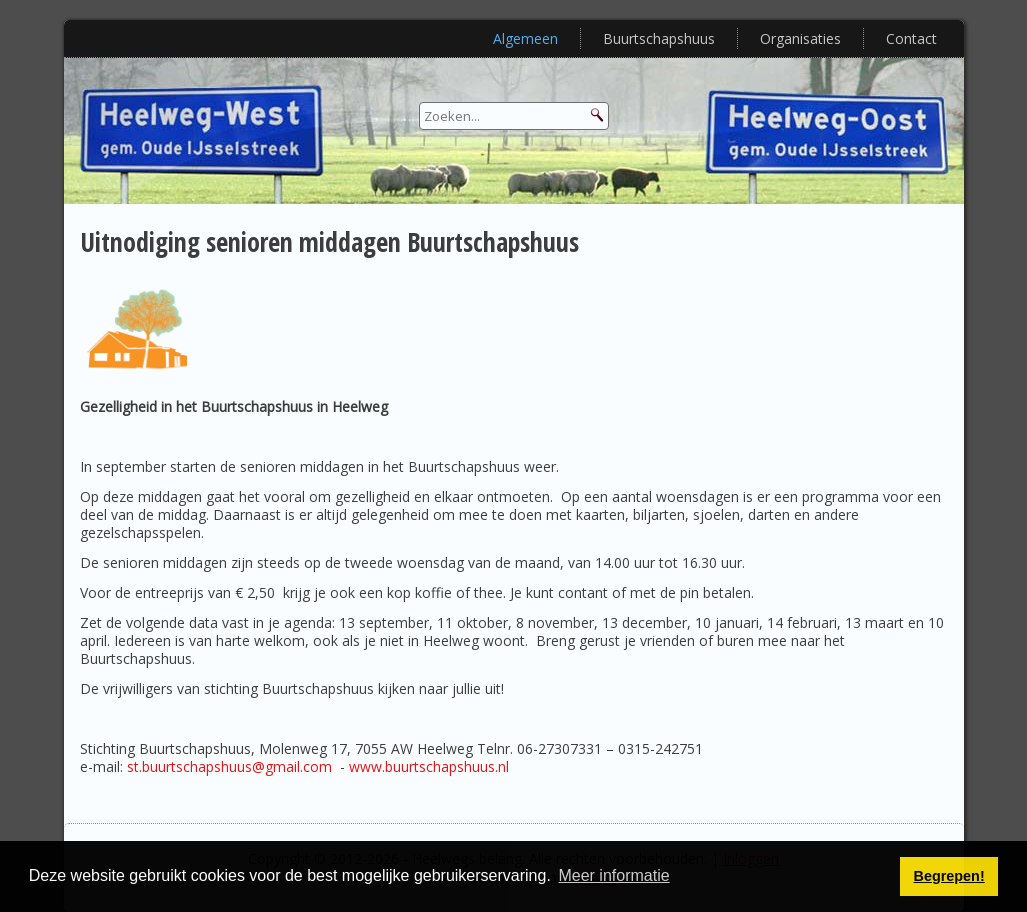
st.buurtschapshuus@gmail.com (229, 766)
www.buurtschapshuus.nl (429, 766)
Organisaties (800, 38)
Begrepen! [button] (949, 876)
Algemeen (525, 38)
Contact (911, 38)
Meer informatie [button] (613, 875)
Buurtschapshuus (659, 38)
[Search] (514, 116)
